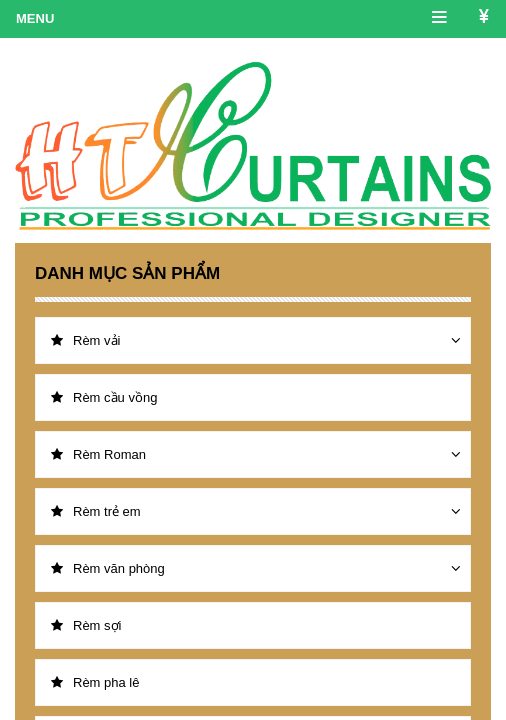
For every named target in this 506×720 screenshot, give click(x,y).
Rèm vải (85, 340)
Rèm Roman (98, 454)
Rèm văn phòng (108, 568)
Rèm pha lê (95, 682)
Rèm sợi (86, 625)
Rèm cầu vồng (104, 397)
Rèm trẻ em (96, 511)
